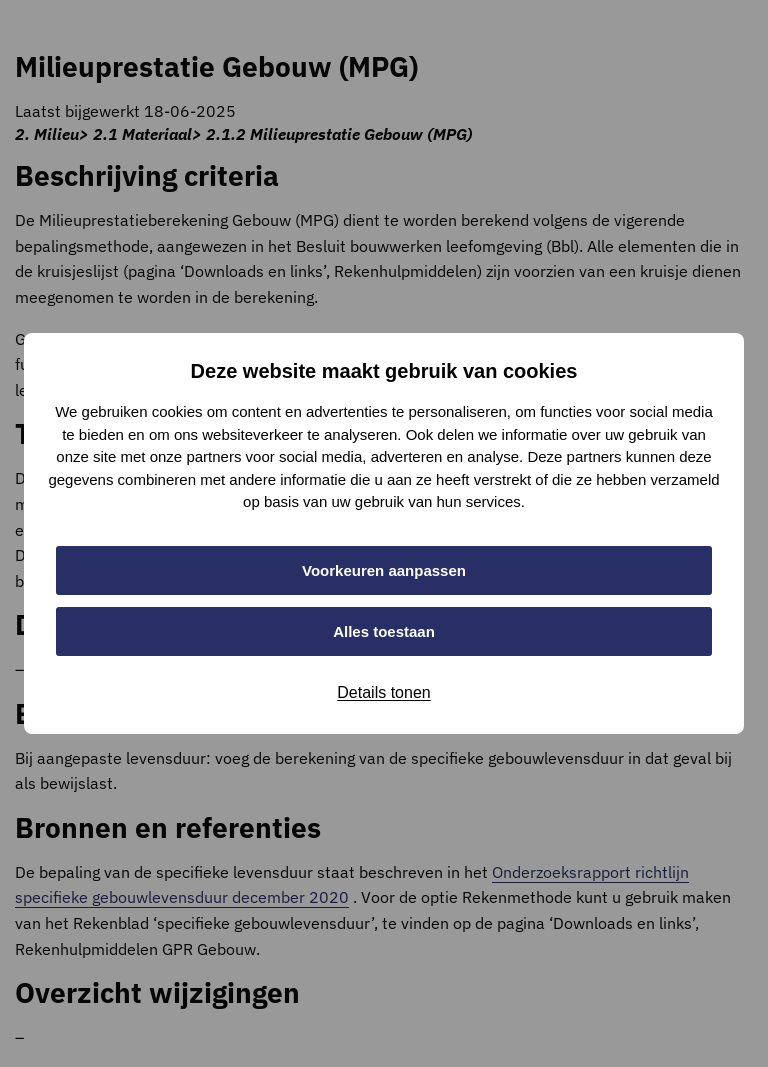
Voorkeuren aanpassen (384, 570)
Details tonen (383, 692)
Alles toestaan (384, 631)
